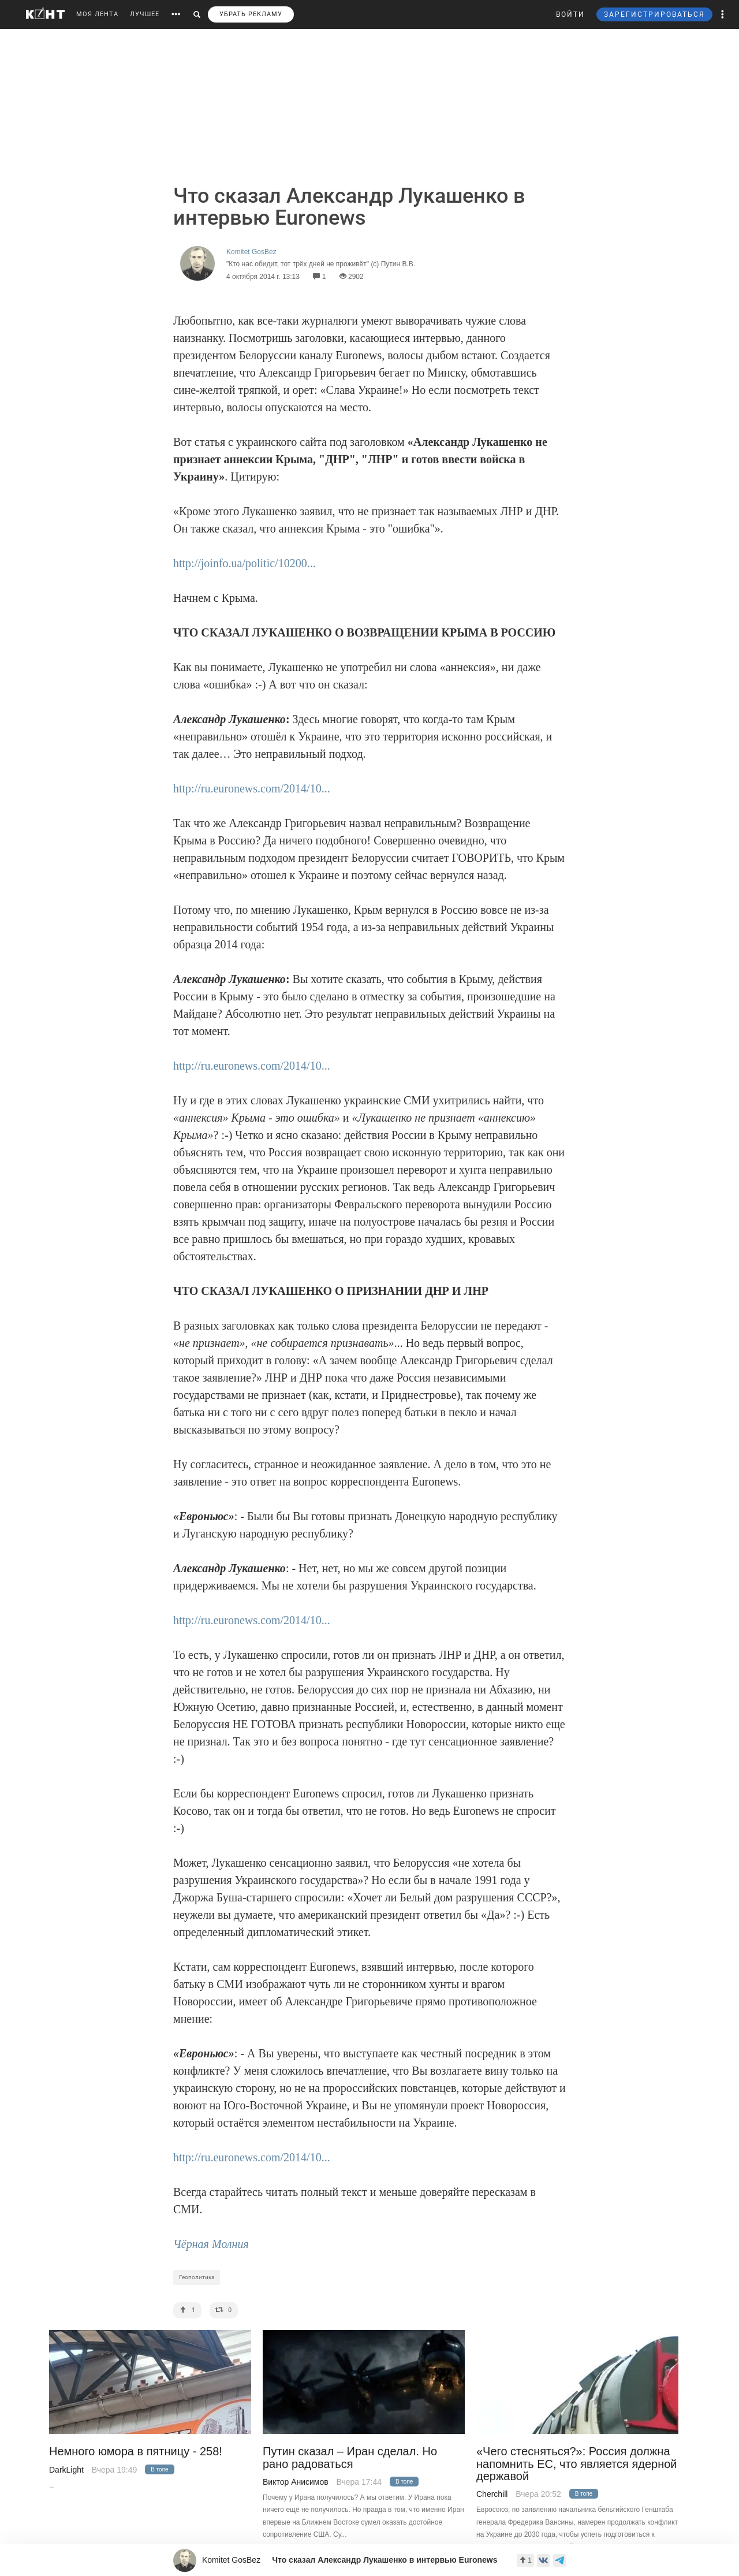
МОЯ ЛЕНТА (97, 14)
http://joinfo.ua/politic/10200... (244, 563)
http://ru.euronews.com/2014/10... (251, 788)
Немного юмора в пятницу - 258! (135, 2451)
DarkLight (66, 2469)
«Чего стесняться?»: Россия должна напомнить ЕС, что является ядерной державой (576, 2463)
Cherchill (491, 2494)
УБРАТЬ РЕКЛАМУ (250, 14)
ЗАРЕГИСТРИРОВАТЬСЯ (654, 14)
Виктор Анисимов (296, 2481)
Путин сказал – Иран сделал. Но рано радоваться (350, 2457)
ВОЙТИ (570, 14)
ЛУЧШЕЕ (144, 14)
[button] (722, 14)
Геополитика (196, 2277)
